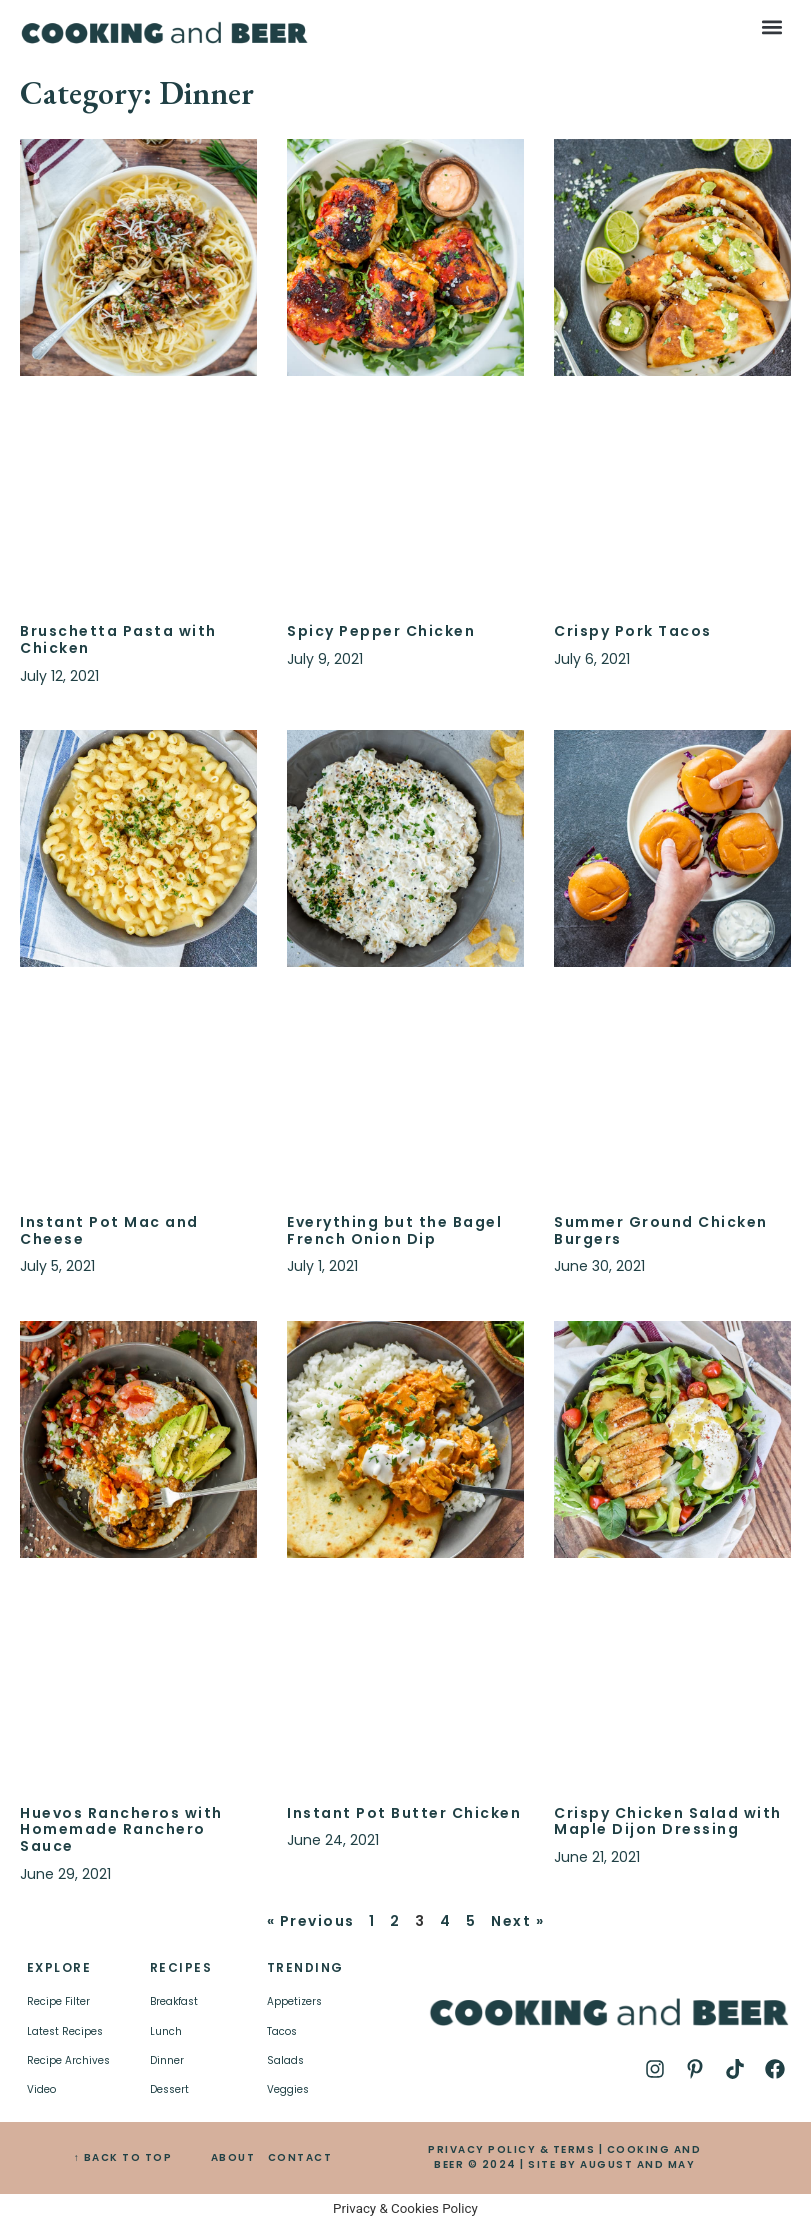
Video (41, 2089)
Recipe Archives (68, 2060)
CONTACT (300, 2157)
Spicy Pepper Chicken (381, 631)
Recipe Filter (58, 2001)
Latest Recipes (65, 2031)
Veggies (288, 2089)
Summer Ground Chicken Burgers (661, 1230)
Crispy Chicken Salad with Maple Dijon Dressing (668, 1821)
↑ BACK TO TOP (123, 2157)
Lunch (166, 2031)
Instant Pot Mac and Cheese (109, 1230)
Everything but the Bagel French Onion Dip (394, 1230)
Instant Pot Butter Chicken (404, 1813)
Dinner (167, 2060)
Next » (517, 1921)
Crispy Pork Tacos (633, 631)
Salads (285, 2060)
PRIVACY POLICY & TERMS (511, 2149)
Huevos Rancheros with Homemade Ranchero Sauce (121, 1830)
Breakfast (174, 2001)
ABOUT (233, 2157)
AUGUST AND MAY (637, 2164)
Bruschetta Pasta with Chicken (118, 639)
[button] (772, 26)
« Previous (311, 1921)
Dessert (169, 2089)
